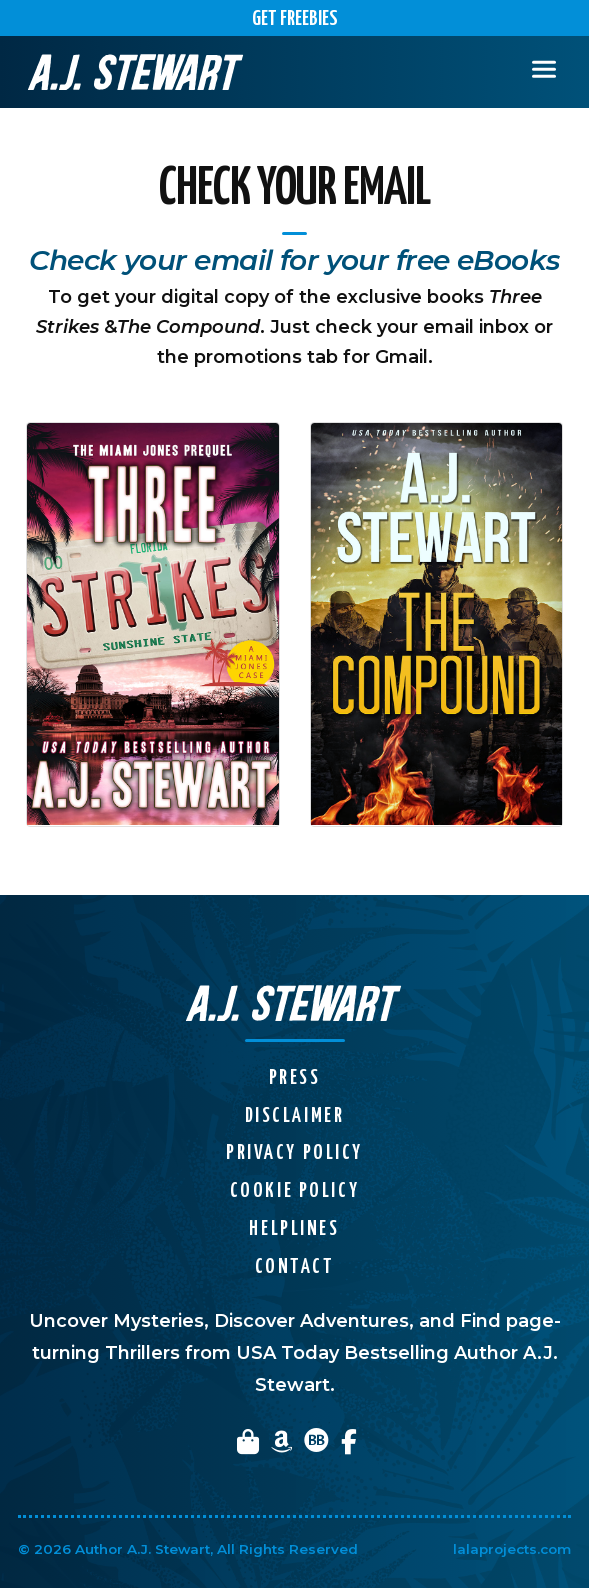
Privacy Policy (294, 1153)
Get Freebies (295, 19)
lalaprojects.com (512, 1549)
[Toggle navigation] (544, 72)
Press (295, 1078)
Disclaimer (295, 1116)
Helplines (294, 1229)
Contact (295, 1267)
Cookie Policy (294, 1191)
